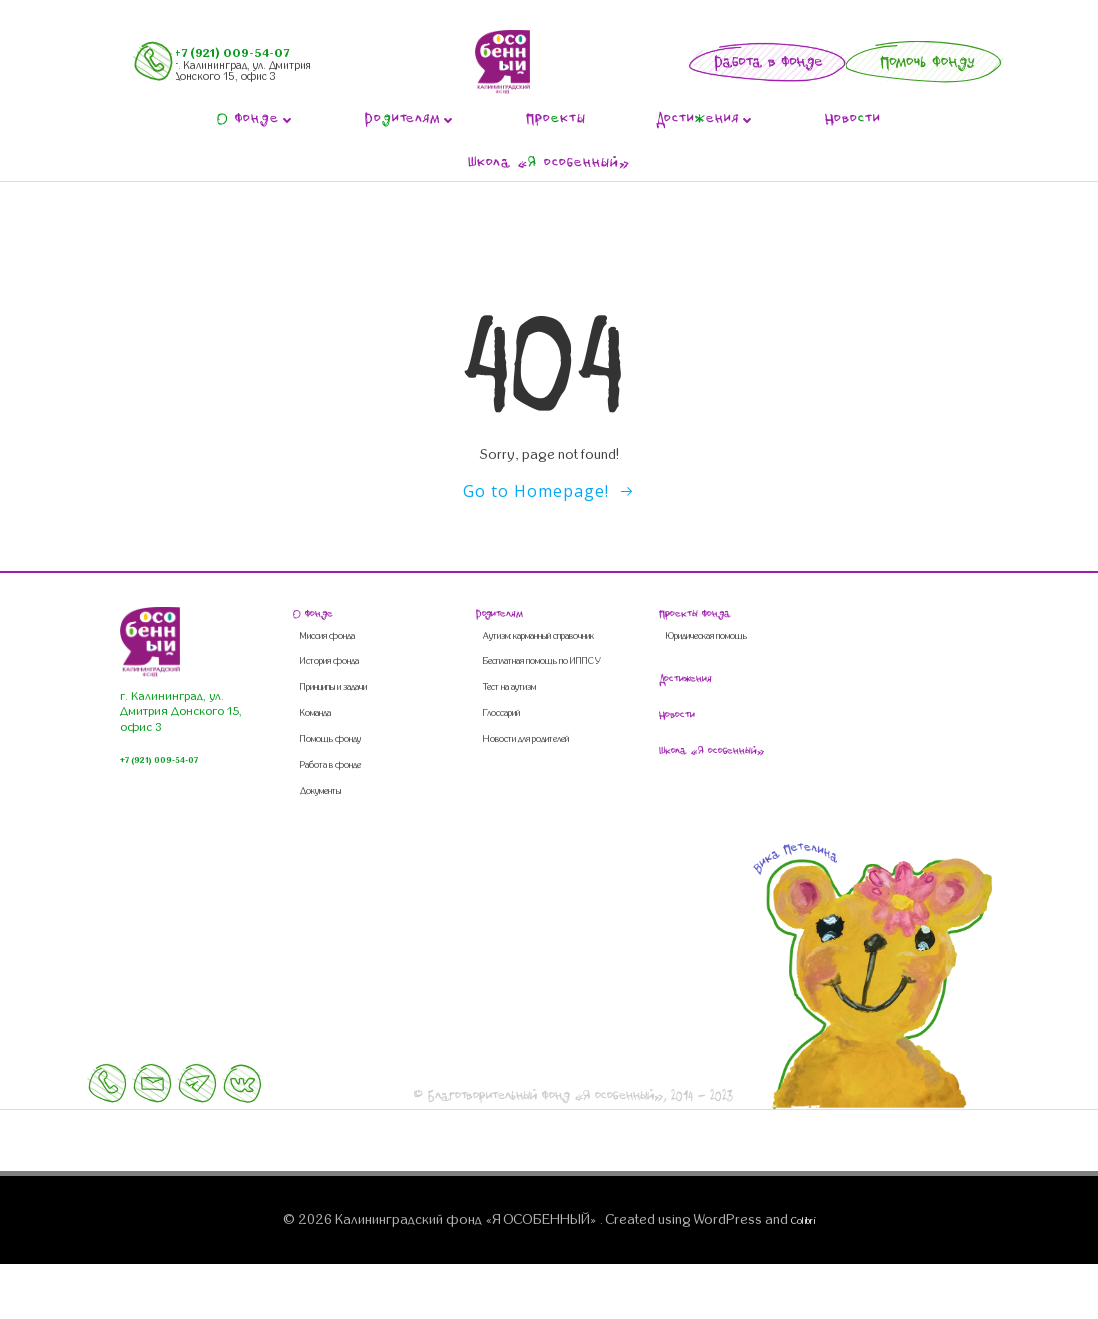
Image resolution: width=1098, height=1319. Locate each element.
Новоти (853, 120)
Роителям (410, 120)
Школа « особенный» (549, 164)
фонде (256, 120)
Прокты (556, 120)
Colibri (803, 1277)
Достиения (705, 120)
